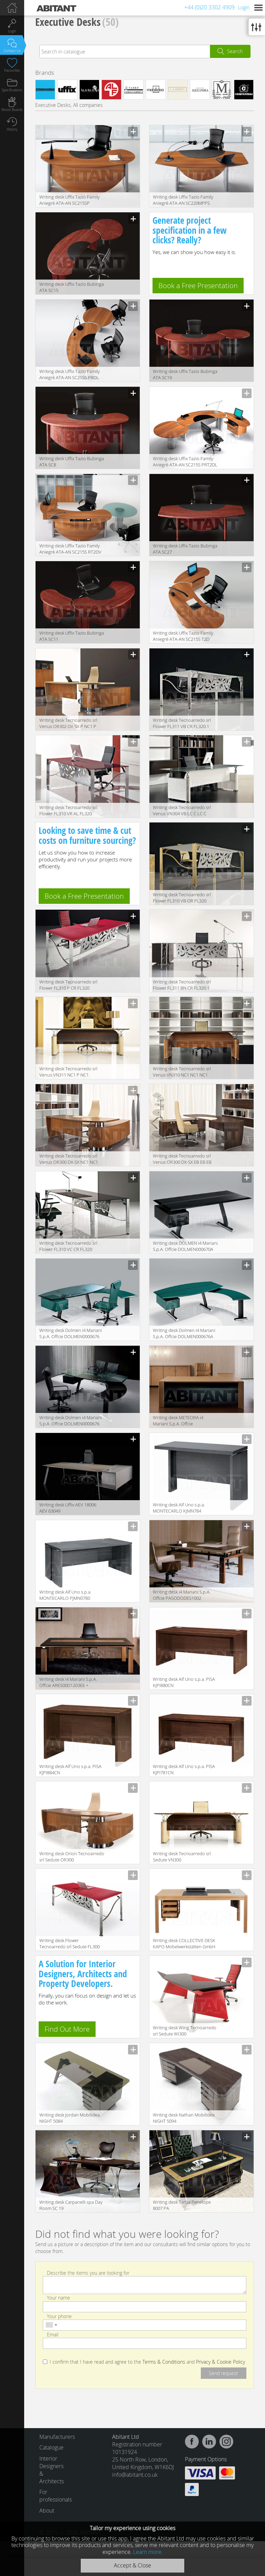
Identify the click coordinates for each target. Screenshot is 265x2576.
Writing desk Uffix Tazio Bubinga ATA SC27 (185, 549)
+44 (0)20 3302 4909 (209, 7)
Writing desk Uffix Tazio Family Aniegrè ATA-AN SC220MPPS (183, 200)
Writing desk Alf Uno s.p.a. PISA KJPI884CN (70, 1769)
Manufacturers (53, 2437)
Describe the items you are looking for (88, 2273)
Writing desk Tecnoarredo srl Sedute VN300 (182, 1856)
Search (235, 51)
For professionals (53, 2495)
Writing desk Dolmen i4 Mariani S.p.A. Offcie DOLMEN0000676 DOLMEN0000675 (70, 1334)
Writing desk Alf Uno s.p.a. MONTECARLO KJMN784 (179, 1508)
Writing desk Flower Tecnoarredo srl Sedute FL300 (69, 1943)
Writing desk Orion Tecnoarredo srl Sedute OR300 (71, 1856)
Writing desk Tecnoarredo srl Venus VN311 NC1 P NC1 (68, 1071)
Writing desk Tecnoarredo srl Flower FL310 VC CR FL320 (68, 1246)
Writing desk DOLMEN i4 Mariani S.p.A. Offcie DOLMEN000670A (185, 1246)
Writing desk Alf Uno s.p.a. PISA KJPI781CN (184, 1769)
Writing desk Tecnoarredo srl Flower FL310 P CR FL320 (68, 985)
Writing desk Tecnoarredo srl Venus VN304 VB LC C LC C (182, 810)
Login (243, 7)
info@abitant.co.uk (135, 2474)
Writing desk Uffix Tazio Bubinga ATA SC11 (71, 636)
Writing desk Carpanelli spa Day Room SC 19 (70, 2205)
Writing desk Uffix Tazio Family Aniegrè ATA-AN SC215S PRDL (69, 374)
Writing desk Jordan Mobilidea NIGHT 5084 (69, 2118)
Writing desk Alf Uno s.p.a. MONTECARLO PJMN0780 (65, 1595)
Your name (58, 2297)
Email (52, 2334)
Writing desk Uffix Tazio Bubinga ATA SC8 (71, 461)
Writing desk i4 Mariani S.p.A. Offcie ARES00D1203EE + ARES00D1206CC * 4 (68, 1682)
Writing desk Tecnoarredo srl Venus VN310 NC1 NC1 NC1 (182, 1071)
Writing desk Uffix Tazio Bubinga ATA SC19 (185, 374)
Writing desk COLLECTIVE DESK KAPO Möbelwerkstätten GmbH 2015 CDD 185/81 (184, 1944)
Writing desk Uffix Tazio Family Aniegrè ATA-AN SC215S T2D (183, 636)
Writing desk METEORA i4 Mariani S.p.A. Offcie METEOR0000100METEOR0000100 (187, 1421)
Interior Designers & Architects (51, 2470)
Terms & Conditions (164, 2362)
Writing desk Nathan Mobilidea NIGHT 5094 (184, 2118)
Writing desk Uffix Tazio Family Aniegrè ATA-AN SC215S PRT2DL (185, 461)
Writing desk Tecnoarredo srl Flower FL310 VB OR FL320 (182, 897)
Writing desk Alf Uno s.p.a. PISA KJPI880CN (184, 1682)
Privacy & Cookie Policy (220, 2362)
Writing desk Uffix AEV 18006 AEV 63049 (67, 1508)
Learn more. (148, 2552)
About (46, 2510)
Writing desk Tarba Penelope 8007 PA (182, 2205)
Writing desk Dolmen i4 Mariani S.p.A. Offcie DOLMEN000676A (184, 1333)
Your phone (59, 2316)
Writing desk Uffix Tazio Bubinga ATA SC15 (71, 287)
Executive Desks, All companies (69, 105)
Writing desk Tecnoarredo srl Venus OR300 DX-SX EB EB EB (182, 1159)
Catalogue (51, 2447)
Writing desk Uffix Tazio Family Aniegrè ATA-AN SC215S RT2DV (70, 549)
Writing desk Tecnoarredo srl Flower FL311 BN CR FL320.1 (182, 985)
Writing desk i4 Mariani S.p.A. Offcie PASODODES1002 (181, 1595)
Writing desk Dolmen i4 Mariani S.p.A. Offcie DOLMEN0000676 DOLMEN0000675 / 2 (70, 1421)
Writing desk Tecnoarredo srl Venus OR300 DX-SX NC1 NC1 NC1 (68, 1159)
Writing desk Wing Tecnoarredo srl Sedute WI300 (184, 2030)
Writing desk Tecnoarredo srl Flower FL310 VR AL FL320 (68, 810)
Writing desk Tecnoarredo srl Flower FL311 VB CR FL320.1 (182, 723)
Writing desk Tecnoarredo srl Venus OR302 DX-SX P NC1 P (68, 723)
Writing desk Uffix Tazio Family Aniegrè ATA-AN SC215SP (69, 200)
